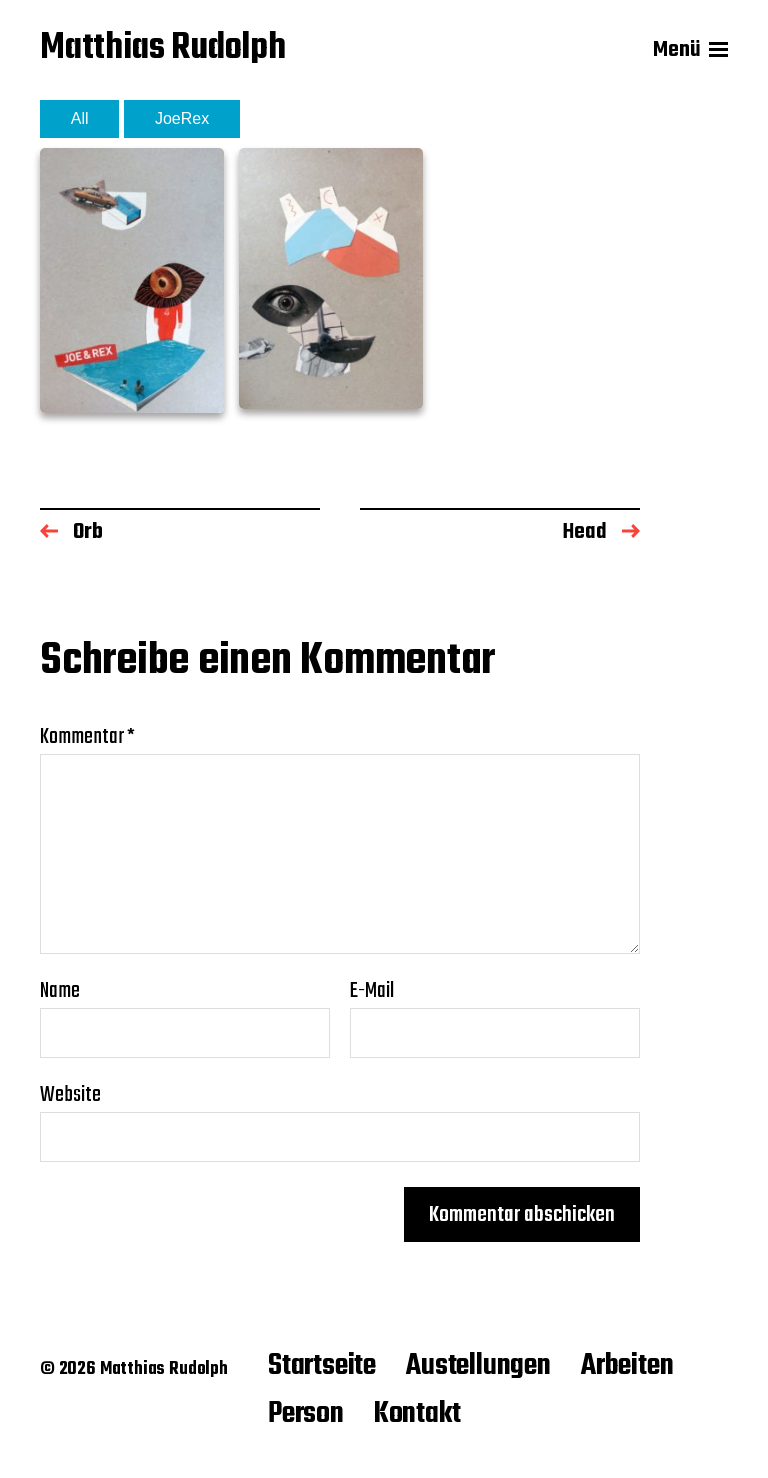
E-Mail (372, 991)
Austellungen (478, 1366)
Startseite (322, 1366)
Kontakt (417, 1414)
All (80, 118)
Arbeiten (627, 1366)
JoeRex (182, 118)
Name (60, 991)
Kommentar (87, 737)
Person (306, 1414)
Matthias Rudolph (163, 50)
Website (70, 1092)
